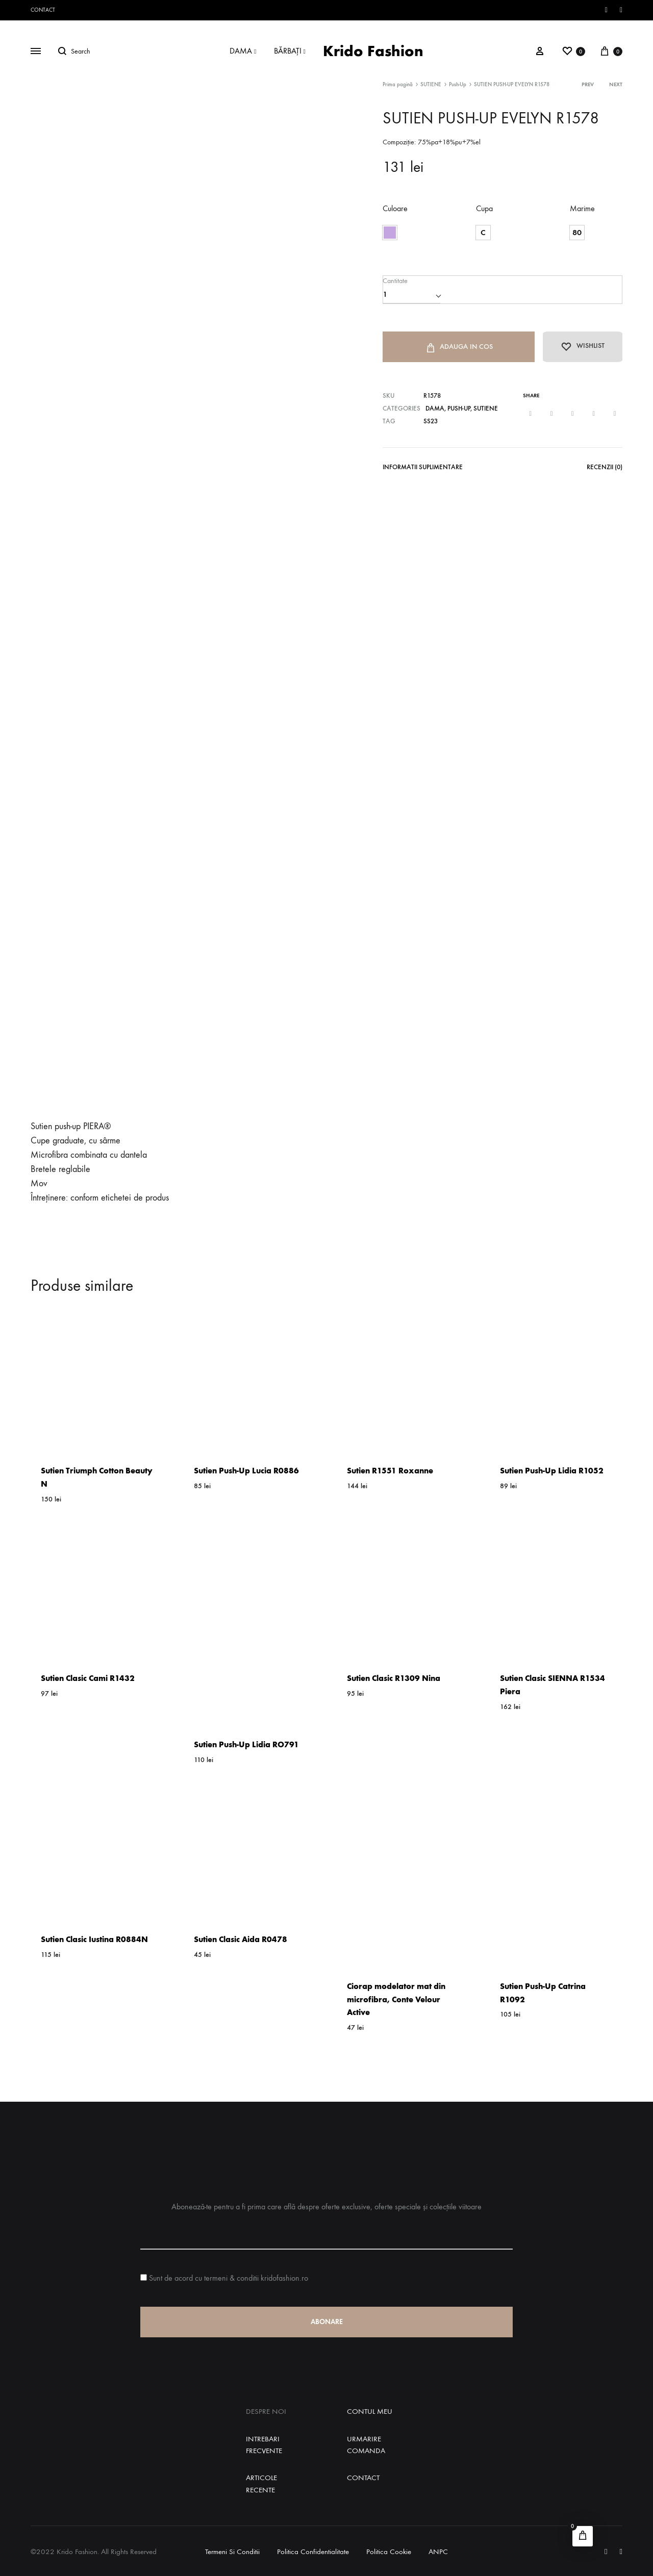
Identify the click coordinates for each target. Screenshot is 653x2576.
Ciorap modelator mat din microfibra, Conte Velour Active (396, 1999)
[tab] (423, 471)
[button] (390, 232)
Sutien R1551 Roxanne (390, 1470)
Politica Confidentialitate (313, 2551)
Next (615, 84)
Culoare (395, 208)
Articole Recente (261, 2483)
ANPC (438, 2551)
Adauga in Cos (455, 348)
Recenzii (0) (604, 468)
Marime (582, 208)
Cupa (484, 208)
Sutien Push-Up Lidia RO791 (246, 1744)
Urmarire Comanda (366, 2444)
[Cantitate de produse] (411, 294)
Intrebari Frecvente (264, 2444)
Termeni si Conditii (232, 2551)
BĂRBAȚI (290, 51)
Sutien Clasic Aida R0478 (240, 1939)
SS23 (430, 423)
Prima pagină (398, 84)
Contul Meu (369, 2411)
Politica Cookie (388, 2551)
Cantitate (394, 280)
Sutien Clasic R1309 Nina (393, 1678)
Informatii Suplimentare (423, 468)
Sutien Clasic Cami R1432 (88, 1678)
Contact (43, 10)
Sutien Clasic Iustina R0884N (94, 1939)
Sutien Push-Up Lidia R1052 (552, 1470)
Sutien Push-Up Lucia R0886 (246, 1470)
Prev (588, 84)
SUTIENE (430, 84)
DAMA (243, 51)
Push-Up (457, 84)
